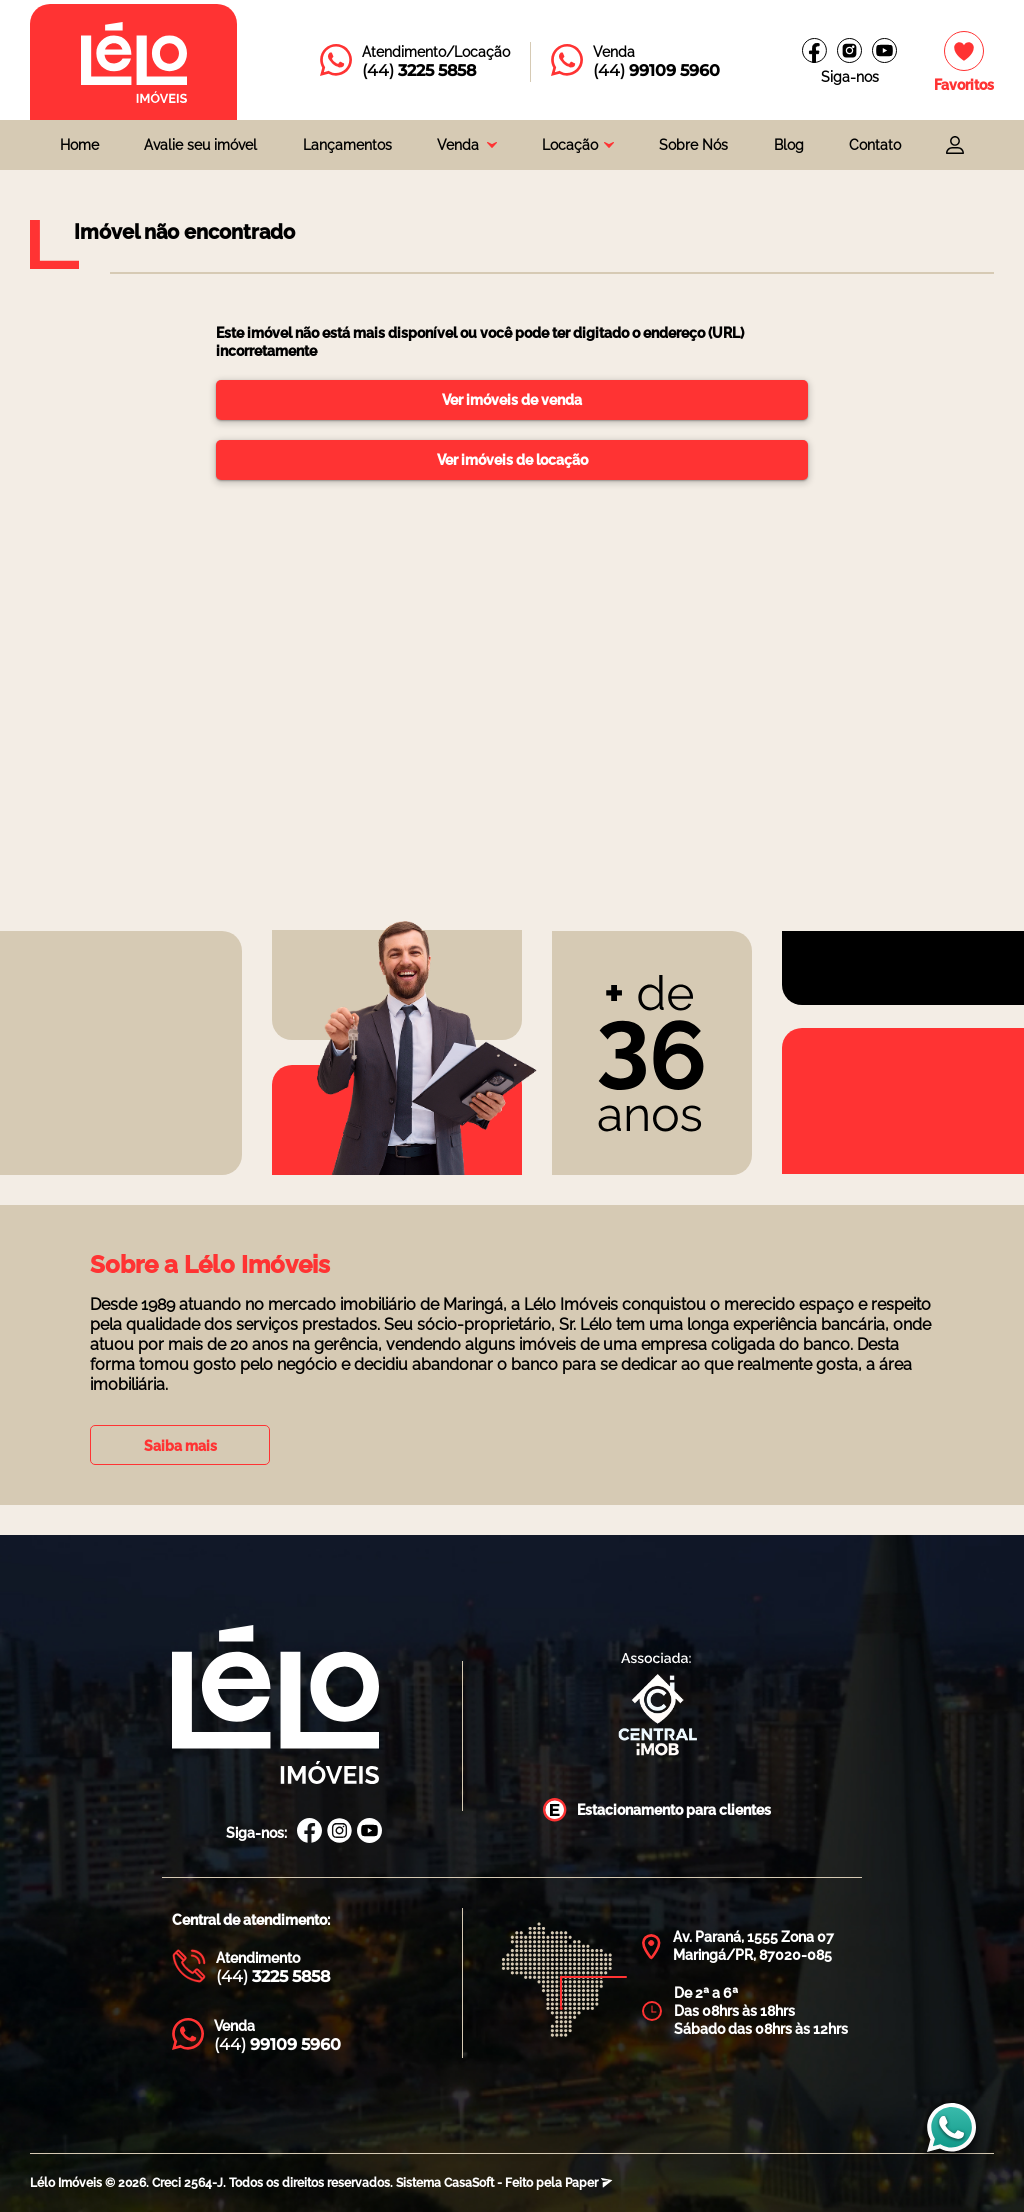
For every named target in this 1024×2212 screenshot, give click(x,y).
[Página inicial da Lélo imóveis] (133, 62)
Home (79, 145)
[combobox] (467, 145)
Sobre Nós (693, 145)
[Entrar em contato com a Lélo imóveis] (415, 62)
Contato (875, 145)
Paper (588, 2183)
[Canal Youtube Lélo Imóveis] (369, 1832)
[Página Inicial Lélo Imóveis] (275, 1706)
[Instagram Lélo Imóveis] (849, 50)
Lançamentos (347, 145)
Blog (789, 145)
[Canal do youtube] (884, 50)
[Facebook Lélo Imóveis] (309, 1832)
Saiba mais (180, 1446)
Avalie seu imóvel (200, 145)
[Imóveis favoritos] (964, 62)
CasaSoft (469, 2183)
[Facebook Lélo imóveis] (814, 50)
